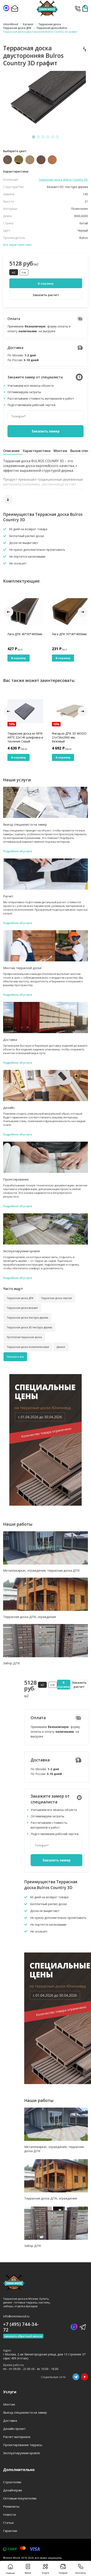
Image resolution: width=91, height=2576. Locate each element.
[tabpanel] (45, 102)
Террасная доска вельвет (22, 1308)
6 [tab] (57, 137)
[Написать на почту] (14, 8)
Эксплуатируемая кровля (21, 1251)
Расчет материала (16, 2437)
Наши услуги (17, 780)
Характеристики (36, 450)
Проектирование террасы (22, 2445)
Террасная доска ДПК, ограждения (29, 1617)
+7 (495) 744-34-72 (77, 8)
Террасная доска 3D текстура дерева (29, 1327)
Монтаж (60, 450)
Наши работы (17, 1524)
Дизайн (8, 1107)
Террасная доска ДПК (20, 1298)
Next (82, 612)
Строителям (12, 2482)
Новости (9, 2514)
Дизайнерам (12, 2490)
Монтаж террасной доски (22, 968)
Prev (8, 612)
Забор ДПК (11, 1663)
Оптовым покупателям (19, 2498)
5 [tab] (53, 137)
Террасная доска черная (56, 1298)
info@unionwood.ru (16, 2316)
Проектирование (16, 1179)
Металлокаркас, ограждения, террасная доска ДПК (41, 1570)
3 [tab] (43, 137)
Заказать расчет (45, 295)
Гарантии (10, 2531)
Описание (11, 450)
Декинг (60, 1347)
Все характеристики (17, 245)
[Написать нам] (6, 8)
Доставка (10, 1039)
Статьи (8, 2522)
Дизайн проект (14, 2429)
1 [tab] (34, 137)
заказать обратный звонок (23, 2336)
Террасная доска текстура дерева (27, 1317)
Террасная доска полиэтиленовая (28, 1347)
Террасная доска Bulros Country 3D (63, 180)
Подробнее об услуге (17, 851)
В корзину (46, 283)
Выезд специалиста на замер (25, 824)
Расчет (8, 896)
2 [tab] (38, 137)
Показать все (15, 1356)
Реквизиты (11, 2506)
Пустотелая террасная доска (24, 1337)
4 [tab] (48, 137)
